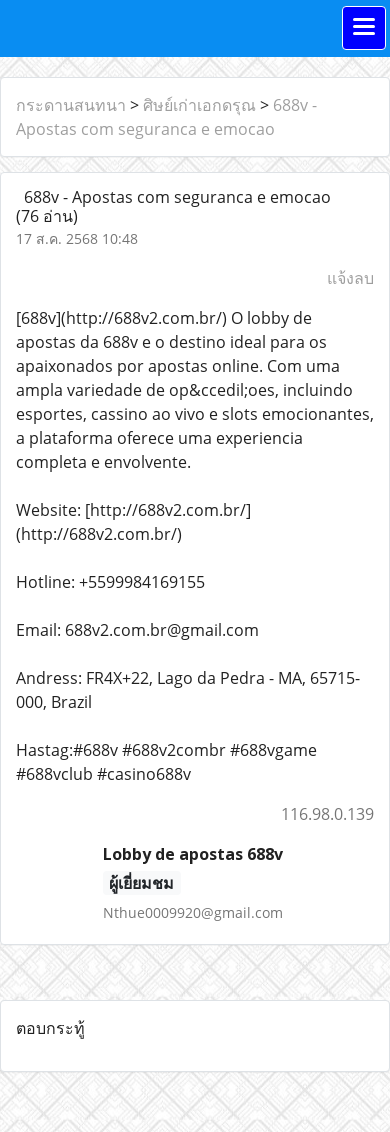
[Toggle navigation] (364, 28)
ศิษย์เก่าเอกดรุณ (199, 105)
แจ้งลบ (350, 278)
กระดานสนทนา (71, 105)
